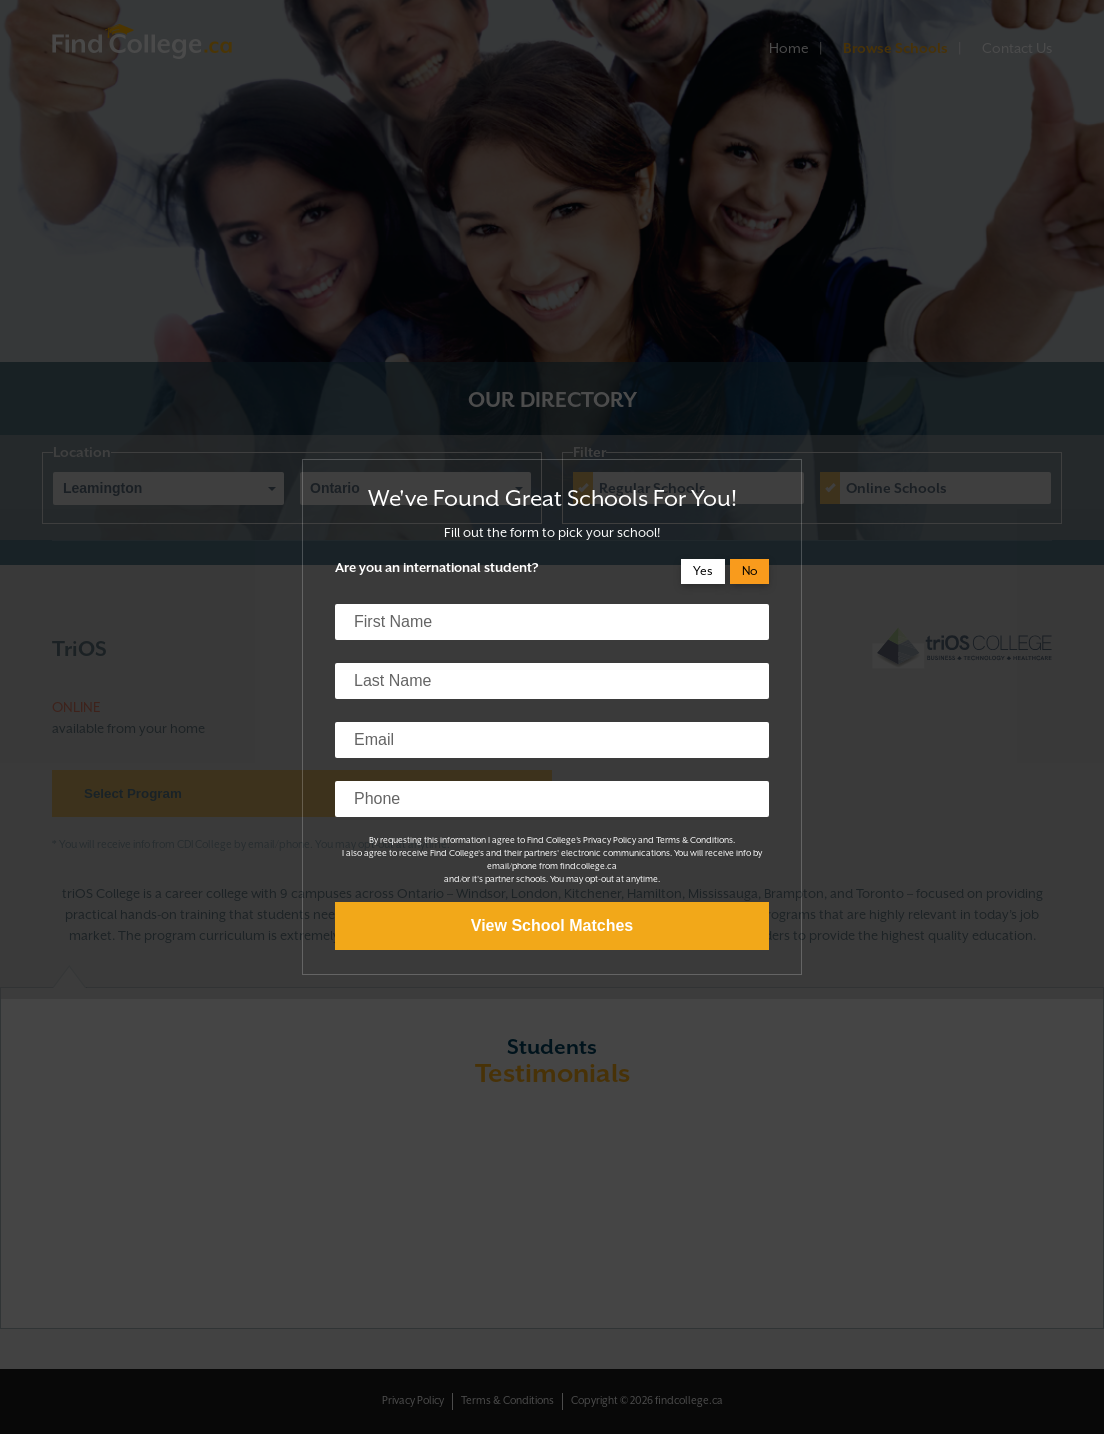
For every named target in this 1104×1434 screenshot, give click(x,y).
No (749, 571)
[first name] (552, 622)
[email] (552, 740)
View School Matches (552, 925)
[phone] (552, 799)
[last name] (552, 681)
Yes (703, 571)
